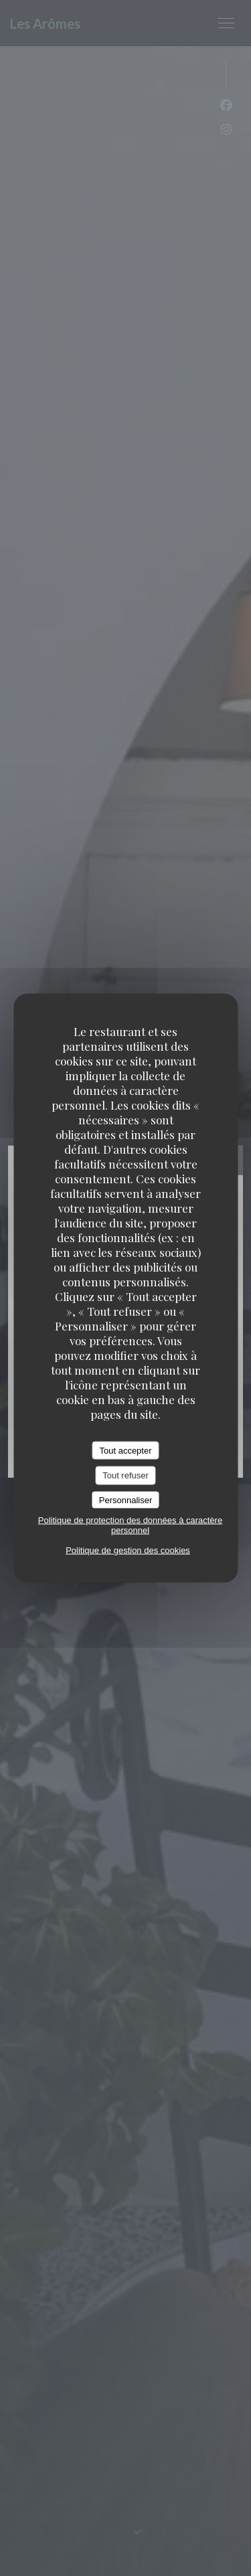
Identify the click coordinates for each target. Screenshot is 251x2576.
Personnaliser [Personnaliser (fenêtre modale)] (126, 1499)
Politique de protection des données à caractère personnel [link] (130, 1525)
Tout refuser (125, 1475)
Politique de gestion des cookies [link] (128, 1550)
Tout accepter (125, 1450)
